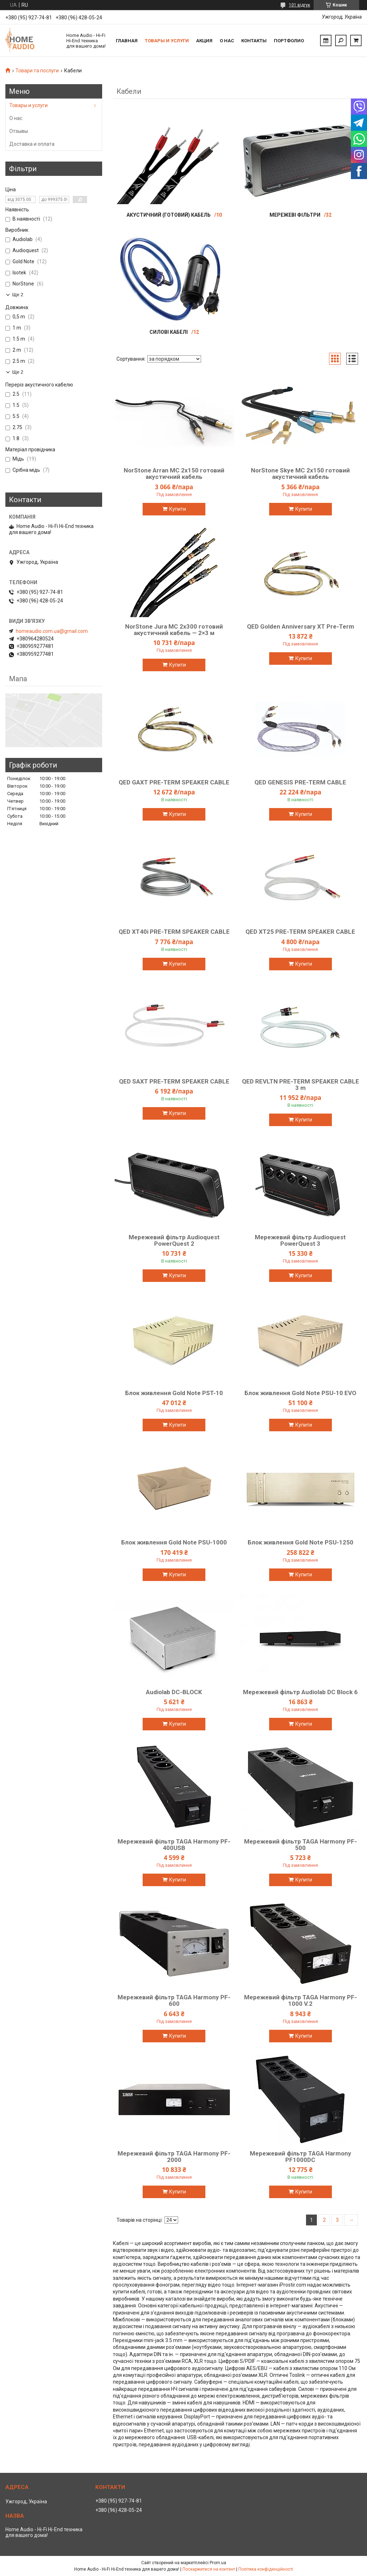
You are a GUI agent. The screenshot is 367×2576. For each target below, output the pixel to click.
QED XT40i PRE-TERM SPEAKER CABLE (174, 931)
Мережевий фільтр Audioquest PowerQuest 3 (300, 1240)
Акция (204, 40)
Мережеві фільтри (295, 215)
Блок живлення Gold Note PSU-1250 (300, 1542)
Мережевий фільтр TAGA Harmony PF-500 (300, 1844)
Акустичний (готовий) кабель (169, 215)
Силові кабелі (168, 332)
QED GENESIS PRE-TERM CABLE (300, 782)
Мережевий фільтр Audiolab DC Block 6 (300, 1692)
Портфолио (289, 40)
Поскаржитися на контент (208, 2569)
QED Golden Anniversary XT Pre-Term (300, 626)
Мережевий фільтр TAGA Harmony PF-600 (174, 2000)
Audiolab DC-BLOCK (174, 1692)
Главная (127, 40)
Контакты (254, 40)
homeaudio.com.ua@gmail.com (52, 631)
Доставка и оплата (31, 144)
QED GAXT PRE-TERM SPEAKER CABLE (174, 782)
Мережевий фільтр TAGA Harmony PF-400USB (174, 1844)
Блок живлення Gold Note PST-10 (174, 1393)
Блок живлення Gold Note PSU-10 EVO (300, 1393)
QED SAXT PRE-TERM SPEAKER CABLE (174, 1081)
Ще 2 (17, 294)
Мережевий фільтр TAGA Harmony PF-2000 (174, 2156)
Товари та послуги (37, 70)
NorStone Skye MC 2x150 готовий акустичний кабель (300, 473)
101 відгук (299, 5)
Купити (177, 509)
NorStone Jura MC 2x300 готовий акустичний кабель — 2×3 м (174, 629)
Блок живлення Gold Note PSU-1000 (174, 1542)
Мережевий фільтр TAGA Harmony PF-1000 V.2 (300, 2000)
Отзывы (18, 131)
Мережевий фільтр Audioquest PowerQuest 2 (174, 1240)
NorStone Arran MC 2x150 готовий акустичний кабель (174, 473)
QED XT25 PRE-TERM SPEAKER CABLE (300, 931)
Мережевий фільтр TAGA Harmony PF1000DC (300, 2156)
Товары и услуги (167, 40)
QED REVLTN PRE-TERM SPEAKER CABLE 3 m (300, 1084)
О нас (227, 40)
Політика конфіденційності (265, 2569)
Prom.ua (218, 2562)
